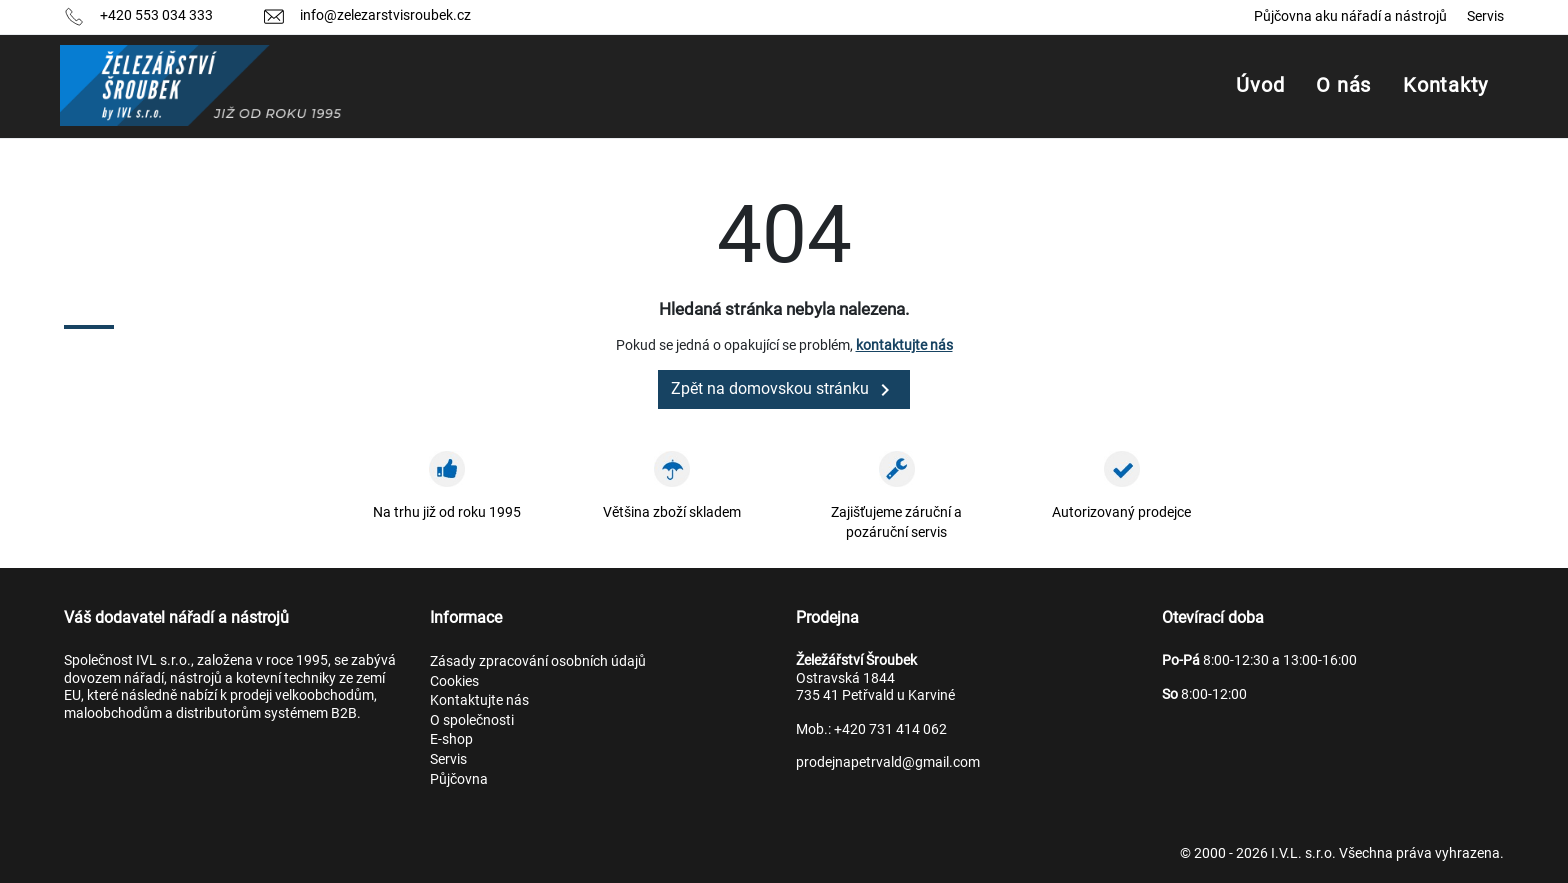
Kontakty (1445, 85)
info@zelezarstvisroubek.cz (385, 15)
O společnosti (472, 720)
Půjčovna (459, 779)
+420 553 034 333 (156, 15)
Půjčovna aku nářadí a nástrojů (1350, 16)
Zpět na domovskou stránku (784, 390)
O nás (1343, 85)
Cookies (454, 681)
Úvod (1260, 85)
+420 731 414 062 (890, 729)
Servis (1485, 16)
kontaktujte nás (904, 345)
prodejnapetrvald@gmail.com (888, 762)
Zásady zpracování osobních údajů (538, 661)
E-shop (451, 739)
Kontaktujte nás (479, 700)
